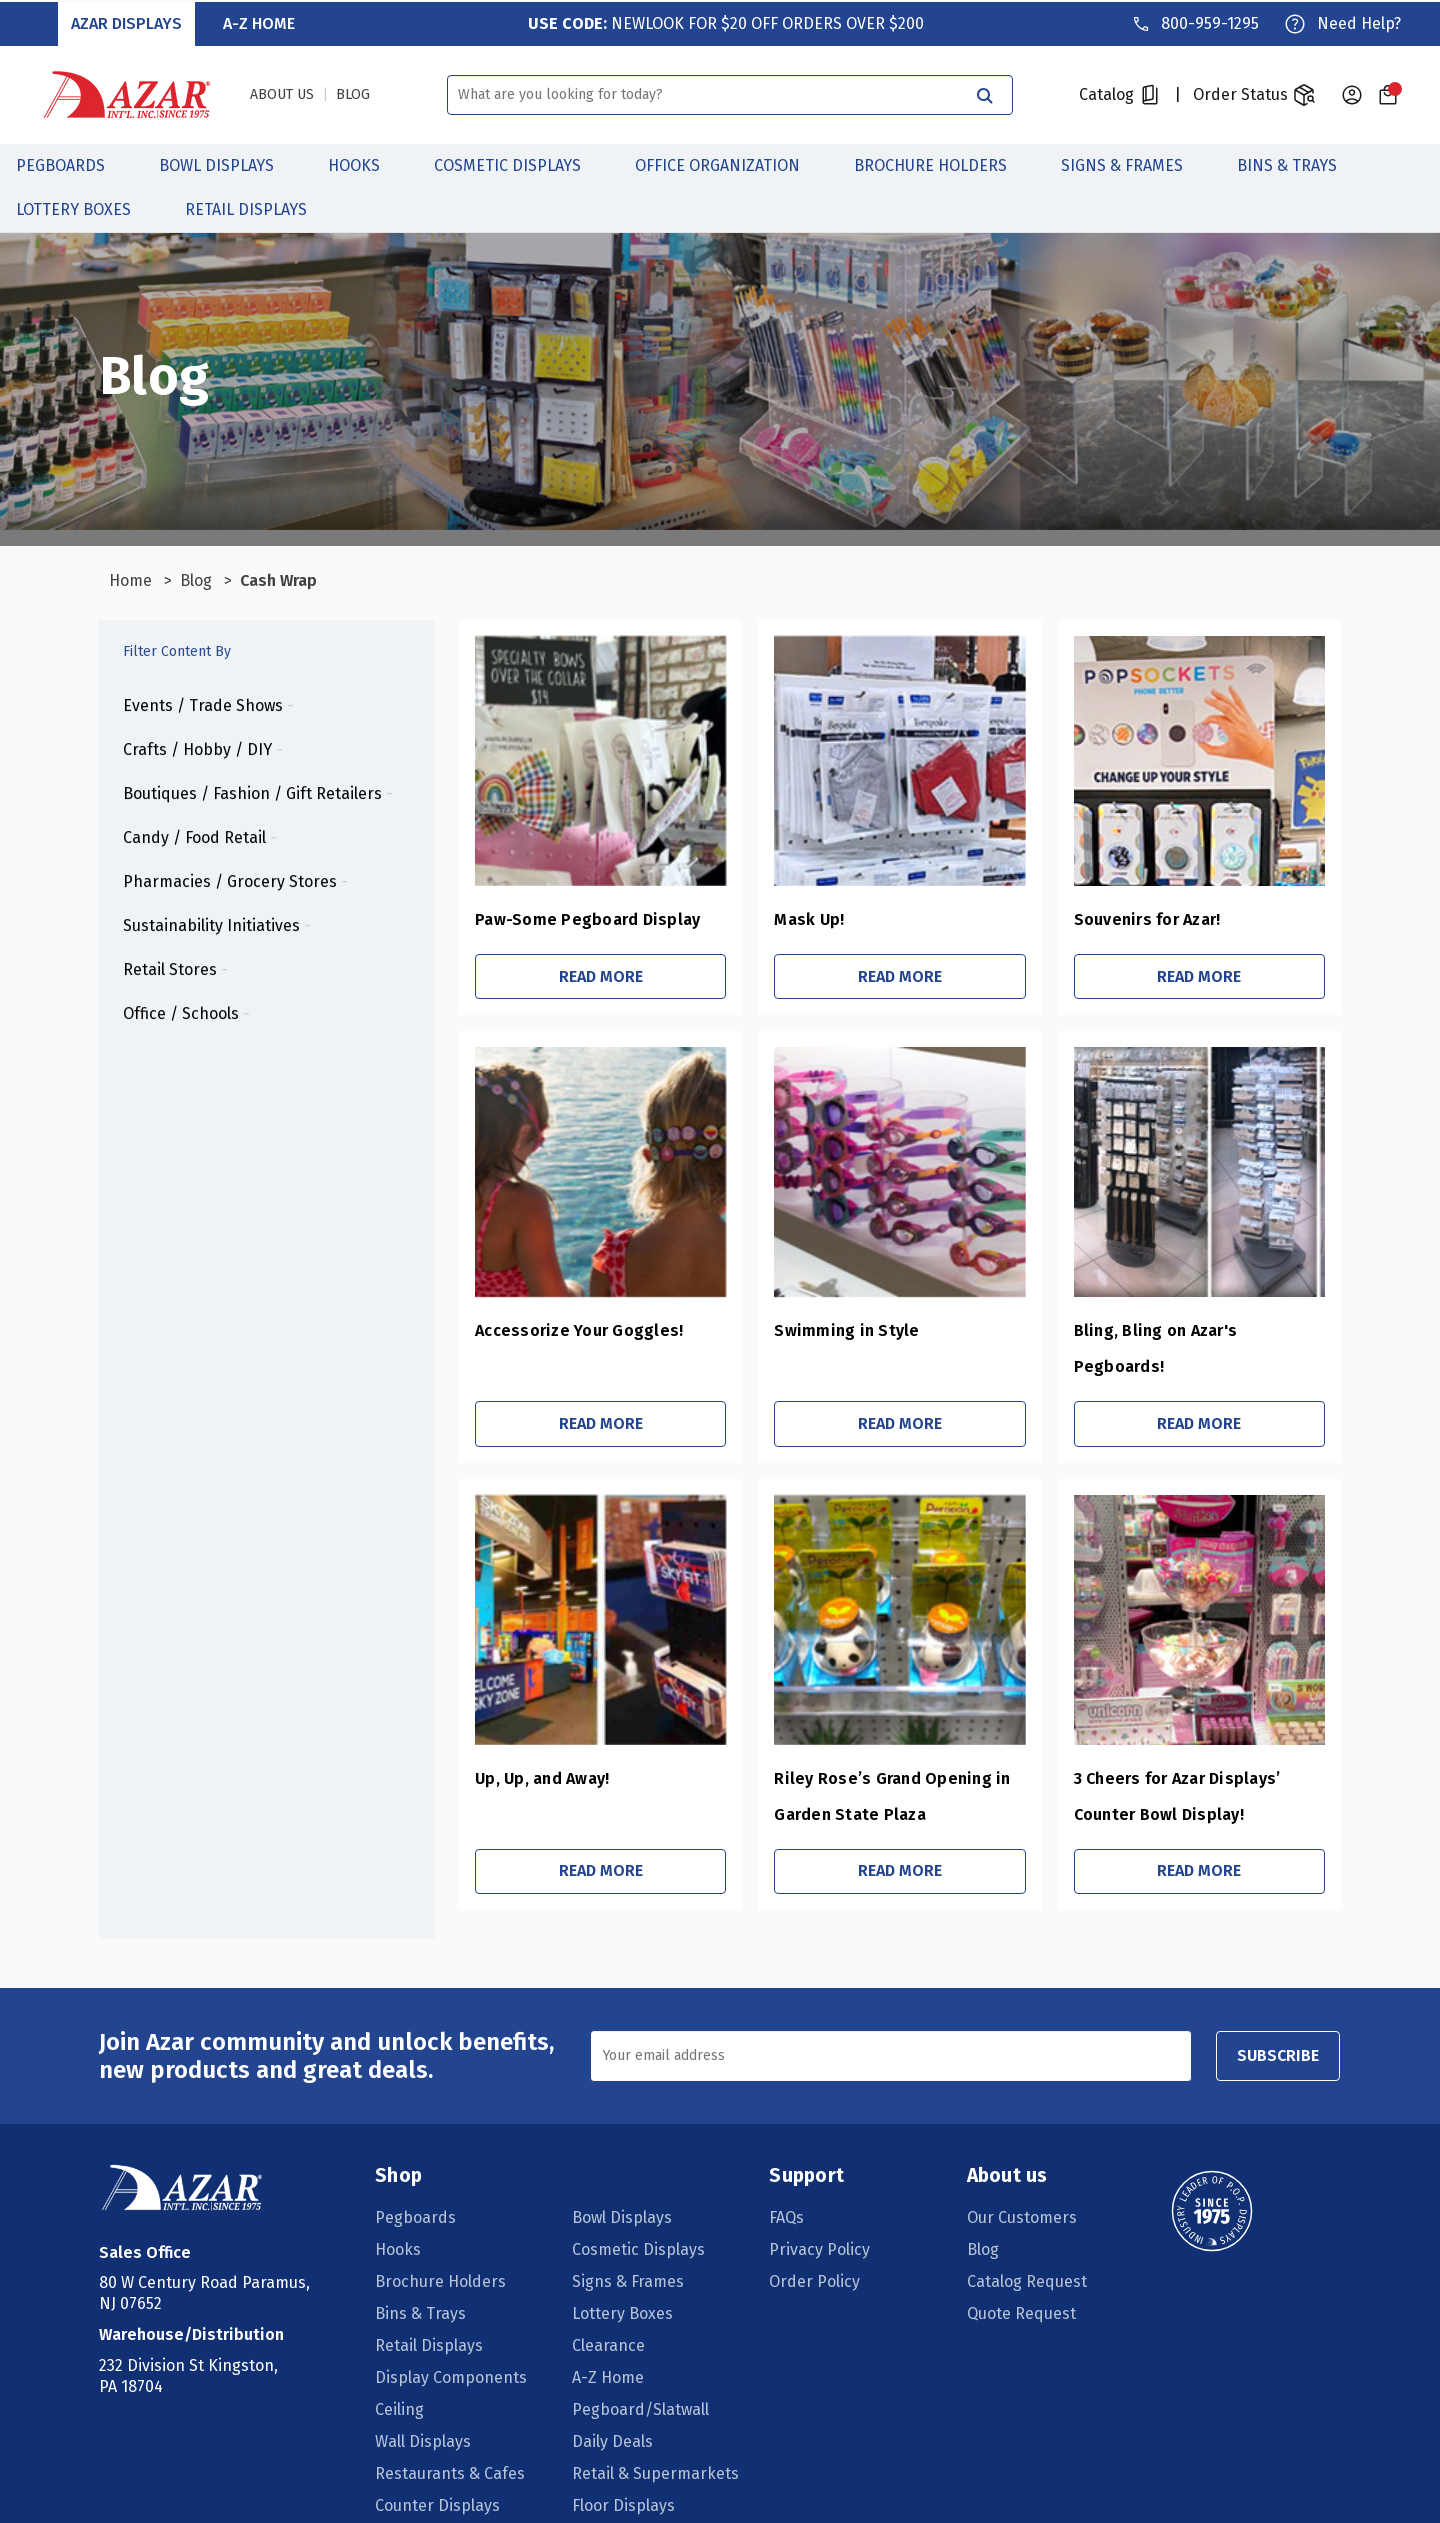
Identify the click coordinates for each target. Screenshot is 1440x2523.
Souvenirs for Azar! (1134, 920)
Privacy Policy (820, 2214)
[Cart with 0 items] (1388, 93)
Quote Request (1020, 2278)
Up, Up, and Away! (507, 1742)
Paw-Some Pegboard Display (552, 920)
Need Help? (1358, 21)
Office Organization (728, 163)
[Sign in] (1352, 93)
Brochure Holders (941, 163)
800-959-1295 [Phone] (1209, 21)
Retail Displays (257, 207)
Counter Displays (438, 2470)
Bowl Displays (227, 163)
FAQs (787, 2182)
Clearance (609, 2310)
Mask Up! (786, 920)
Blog (982, 2214)
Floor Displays (624, 2470)
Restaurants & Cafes (451, 2438)
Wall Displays (424, 2406)
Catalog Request (1026, 2246)
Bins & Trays (1298, 163)
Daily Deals (613, 2406)
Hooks (365, 163)
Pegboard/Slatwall (641, 2374)
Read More (571, 977)
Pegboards (71, 163)
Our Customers (1021, 2182)
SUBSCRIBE (1273, 2020)
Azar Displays (127, 21)
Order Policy (815, 2246)
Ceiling (400, 2374)
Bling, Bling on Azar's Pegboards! (1190, 1331)
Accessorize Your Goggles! (544, 1331)
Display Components (452, 2342)
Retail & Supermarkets (656, 2438)
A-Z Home (259, 21)
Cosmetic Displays (518, 163)
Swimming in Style (823, 1331)
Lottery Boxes (84, 207)
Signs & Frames (1133, 163)
